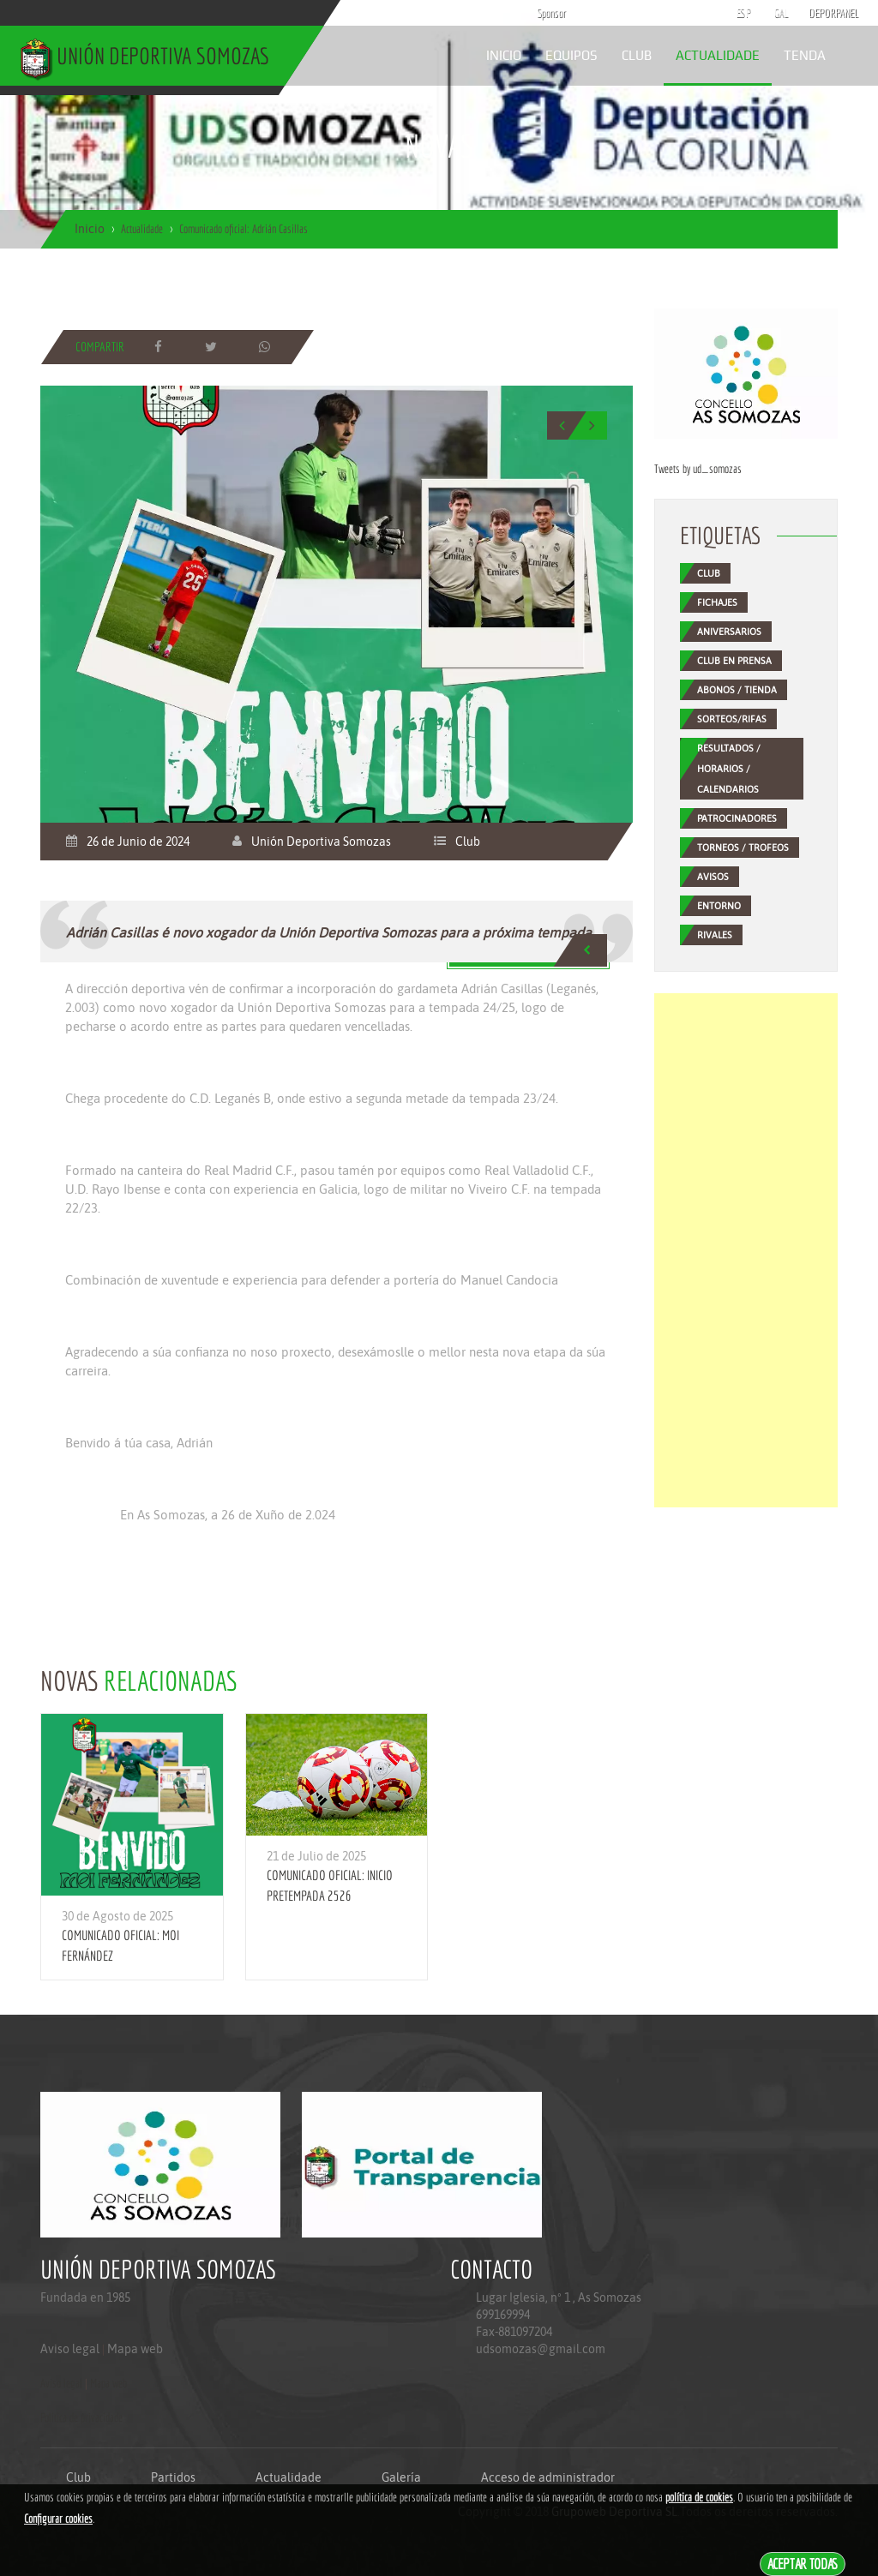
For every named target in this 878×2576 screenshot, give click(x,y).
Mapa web (135, 2349)
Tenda (805, 55)
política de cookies (699, 2497)
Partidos (173, 2477)
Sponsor (547, 13)
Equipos (571, 55)
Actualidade (718, 55)
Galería (401, 2477)
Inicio (503, 55)
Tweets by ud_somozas (698, 469)
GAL (781, 13)
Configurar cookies (58, 2518)
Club (637, 55)
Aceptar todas (803, 2563)
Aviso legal (69, 2349)
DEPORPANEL (819, 13)
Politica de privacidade (81, 2417)
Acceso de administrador (548, 2477)
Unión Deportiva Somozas (321, 841)
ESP (744, 13)
